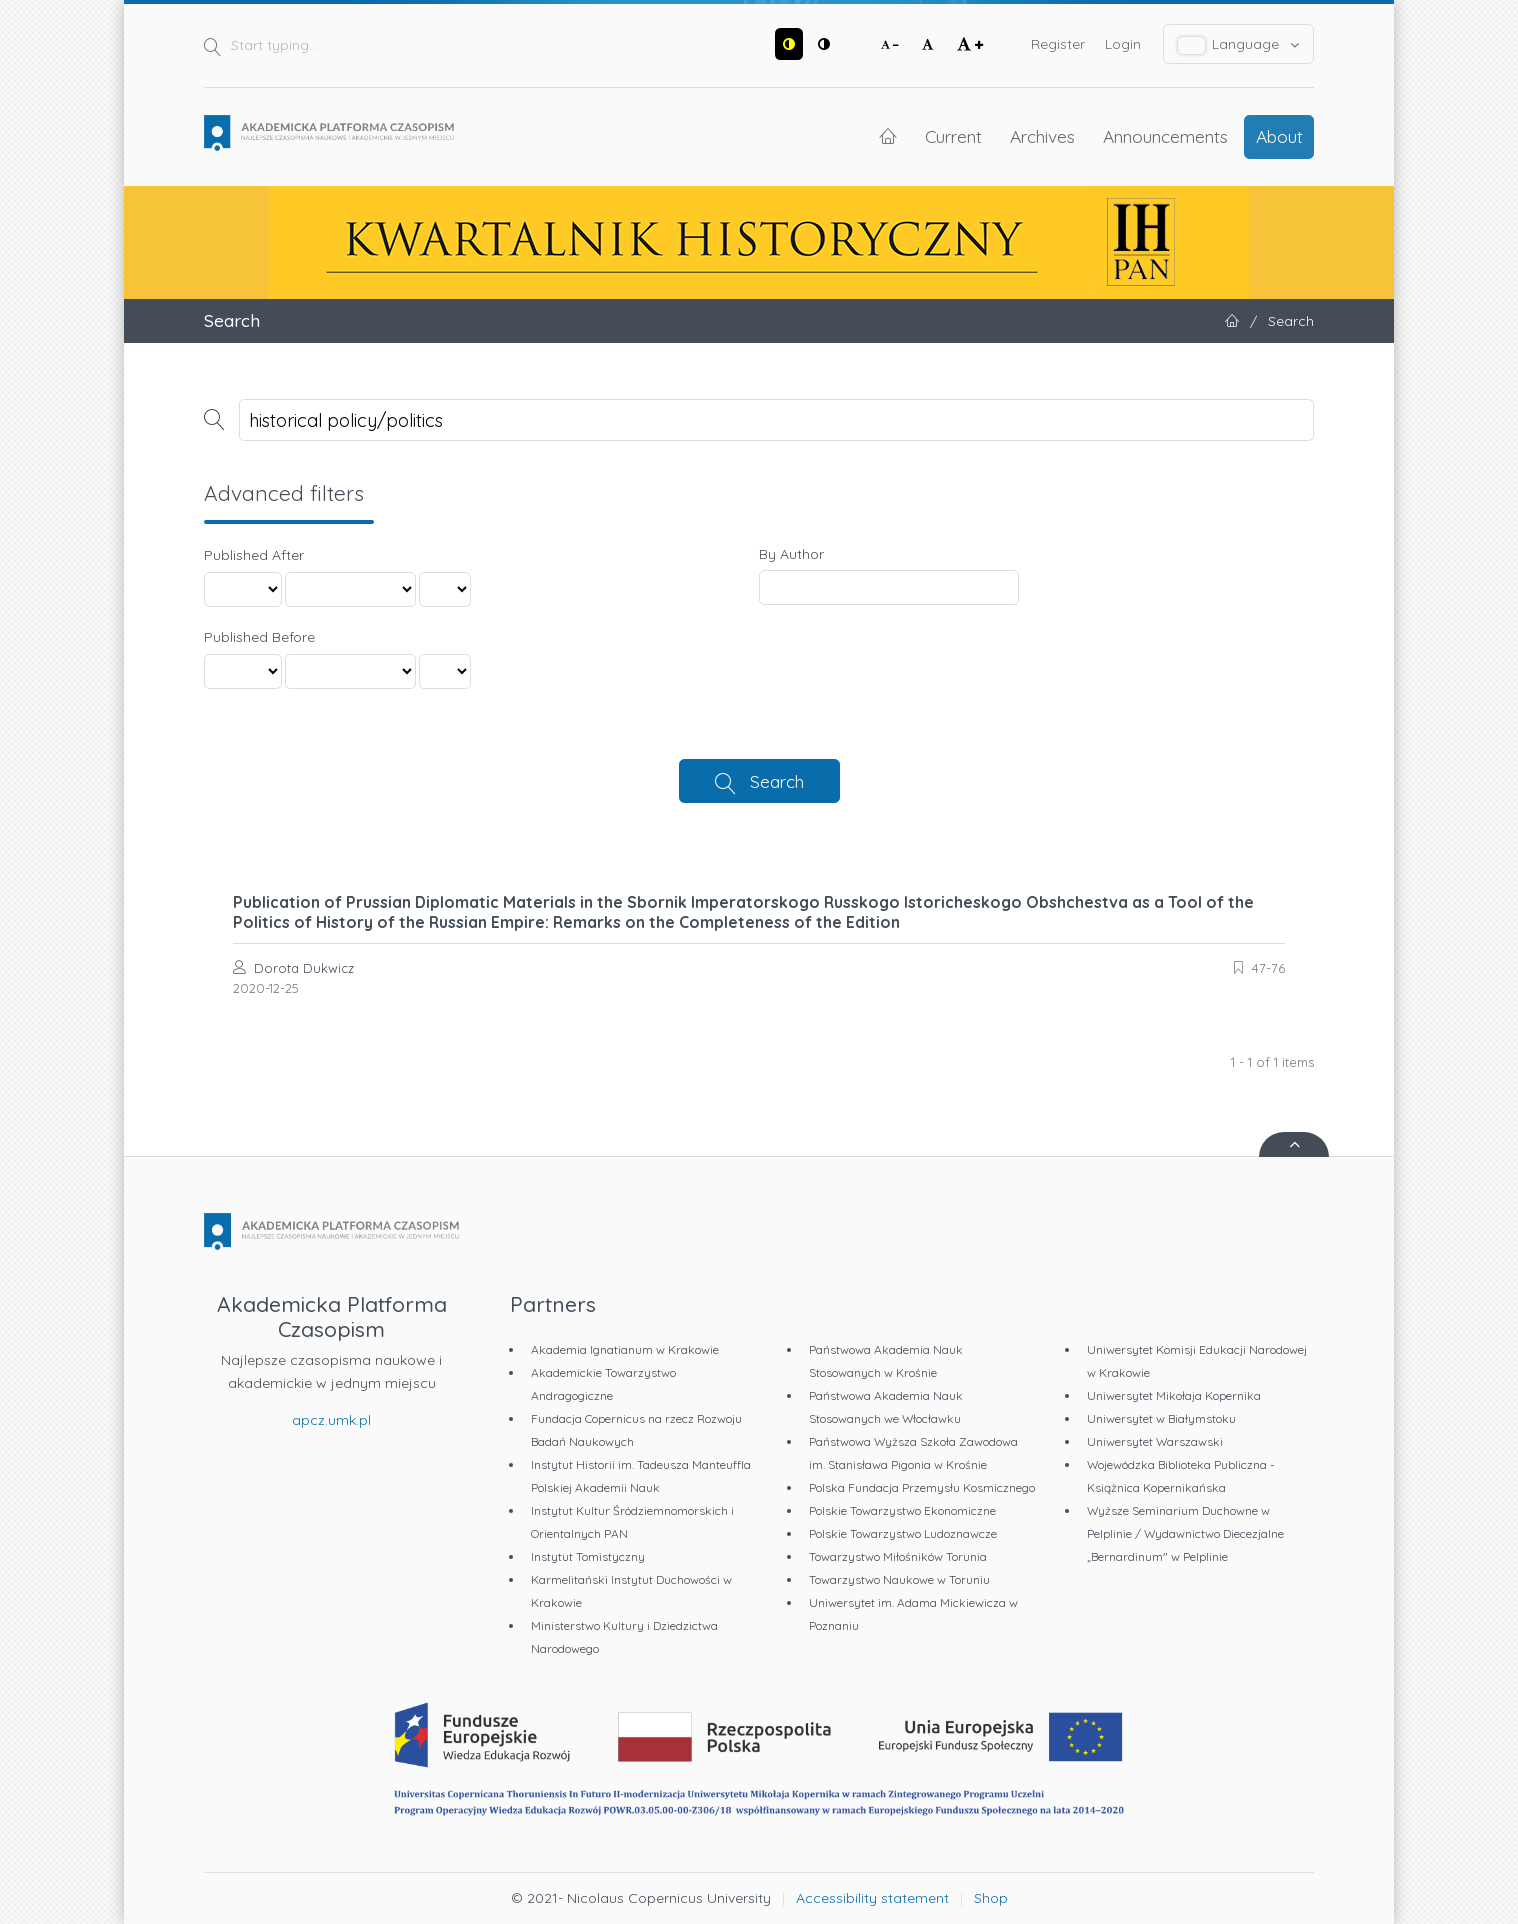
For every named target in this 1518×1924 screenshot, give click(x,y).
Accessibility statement (872, 1898)
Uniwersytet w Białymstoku (1161, 1418)
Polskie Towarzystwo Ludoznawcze (903, 1533)
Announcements (1165, 136)
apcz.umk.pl (331, 1420)
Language (1239, 44)
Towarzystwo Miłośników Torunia (898, 1556)
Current (953, 136)
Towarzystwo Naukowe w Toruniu (899, 1579)
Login (1123, 44)
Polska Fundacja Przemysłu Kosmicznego (922, 1487)
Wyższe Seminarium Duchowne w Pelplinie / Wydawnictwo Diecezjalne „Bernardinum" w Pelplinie (1185, 1533)
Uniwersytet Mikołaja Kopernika (1174, 1395)
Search (777, 781)
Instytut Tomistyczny (588, 1556)
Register (1058, 44)
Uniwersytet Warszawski (1155, 1441)
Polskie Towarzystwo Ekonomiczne (902, 1510)
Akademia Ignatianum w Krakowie (625, 1349)
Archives (1042, 136)
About (1279, 136)
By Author (791, 554)
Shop (991, 1898)
